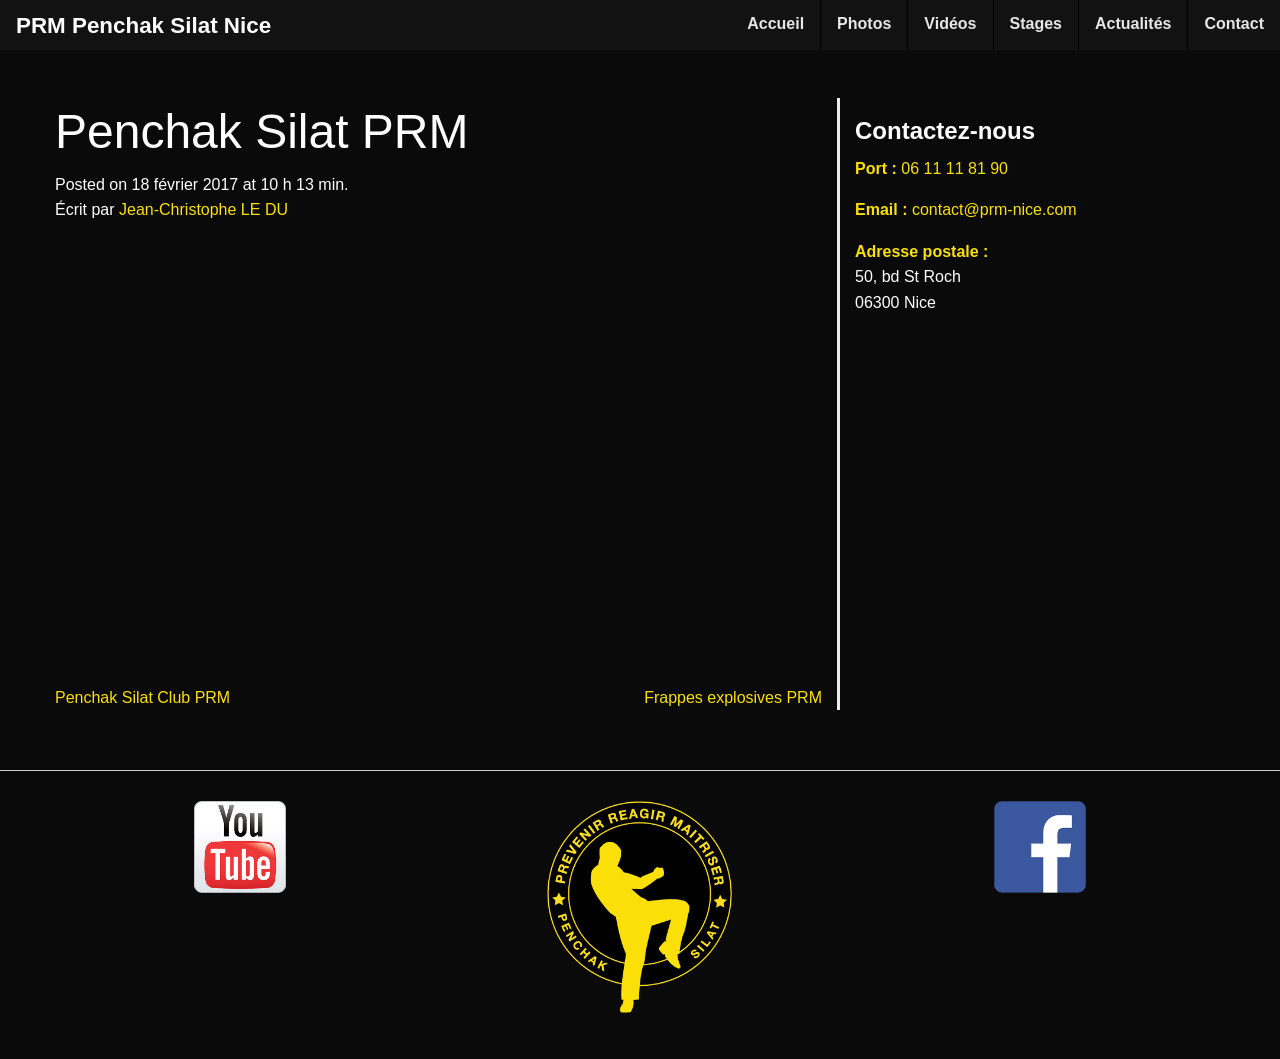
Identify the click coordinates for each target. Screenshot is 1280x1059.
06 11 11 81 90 (954, 168)
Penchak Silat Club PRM (142, 697)
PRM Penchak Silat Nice (143, 25)
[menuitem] (776, 25)
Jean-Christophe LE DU (203, 209)
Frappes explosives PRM (733, 697)
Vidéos (950, 23)
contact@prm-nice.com (994, 209)
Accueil (775, 23)
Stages (1036, 23)
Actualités (1133, 23)
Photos (864, 23)
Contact (1234, 23)
